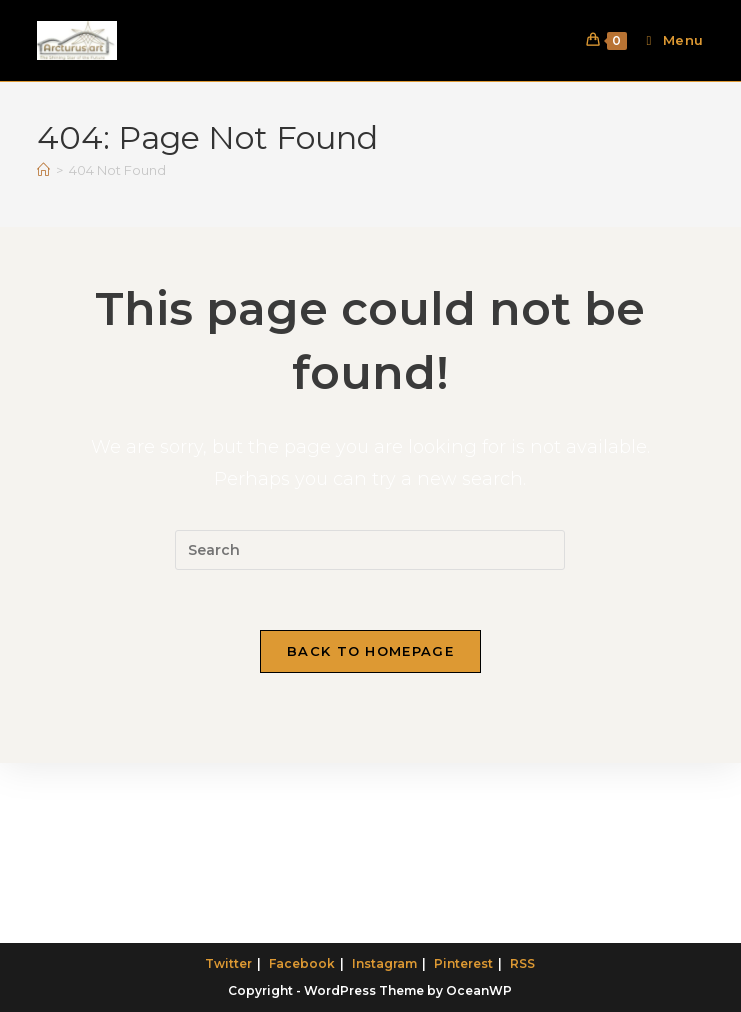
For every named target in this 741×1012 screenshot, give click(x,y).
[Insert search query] (370, 550)
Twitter (228, 963)
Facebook (302, 963)
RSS (522, 963)
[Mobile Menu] (668, 40)
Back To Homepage (370, 651)
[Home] (43, 170)
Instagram (384, 963)
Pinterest (463, 963)
